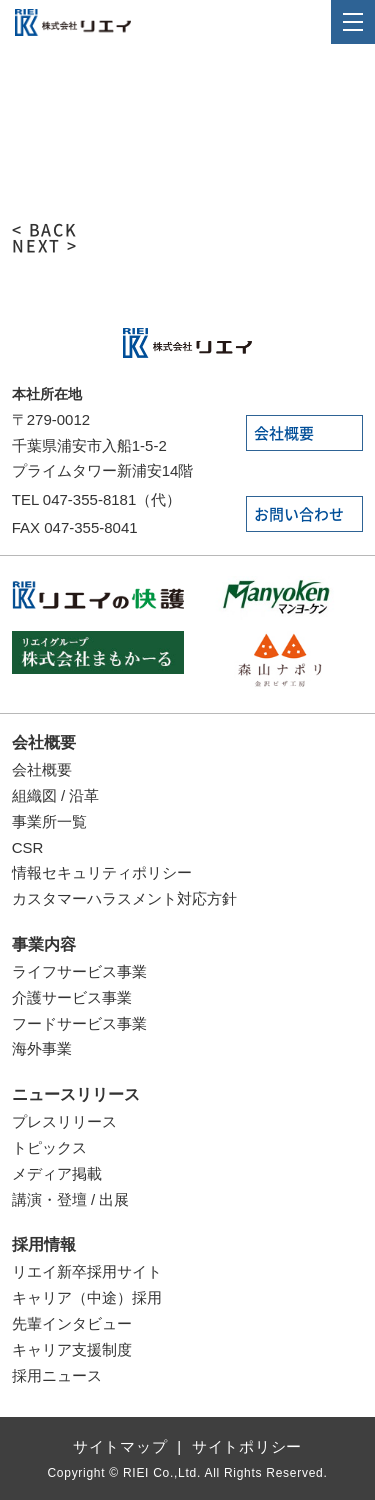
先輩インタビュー (72, 1323)
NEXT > (45, 246)
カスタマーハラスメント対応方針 (124, 898)
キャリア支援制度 (72, 1349)
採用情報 (44, 1244)
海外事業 (42, 1048)
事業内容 (44, 944)
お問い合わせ (299, 514)
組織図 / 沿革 (56, 795)
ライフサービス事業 (79, 971)
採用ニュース (57, 1375)
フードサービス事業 (79, 1023)
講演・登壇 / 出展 (71, 1199)
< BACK (45, 230)
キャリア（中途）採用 (87, 1297)
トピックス (49, 1147)
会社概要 (284, 433)
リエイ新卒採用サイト (87, 1271)
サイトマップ (120, 1446)
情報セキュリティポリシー (102, 872)
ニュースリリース (76, 1094)
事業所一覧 (49, 821)
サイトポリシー (247, 1446)
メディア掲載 (57, 1173)
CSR (28, 847)
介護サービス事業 (72, 997)
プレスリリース (64, 1121)
